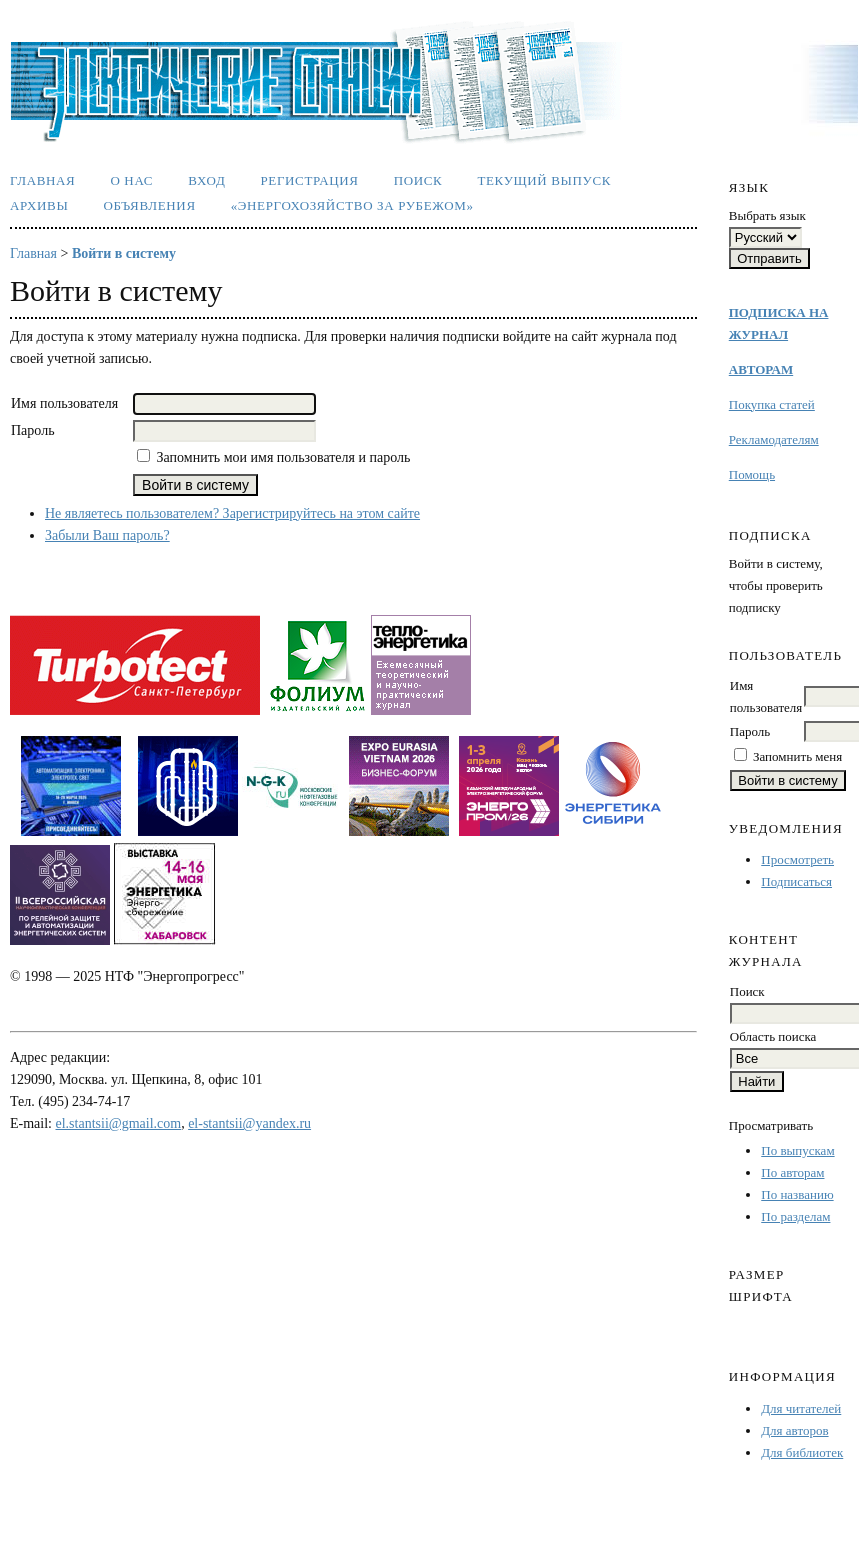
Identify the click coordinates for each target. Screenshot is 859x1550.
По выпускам (797, 1150)
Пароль (750, 731)
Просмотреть (797, 859)
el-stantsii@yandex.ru (249, 1123)
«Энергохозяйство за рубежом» (352, 205)
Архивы (39, 205)
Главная (42, 180)
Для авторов (794, 1430)
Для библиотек (802, 1452)
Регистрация (309, 180)
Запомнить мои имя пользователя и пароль (284, 457)
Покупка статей (772, 404)
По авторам (792, 1172)
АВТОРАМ (761, 369)
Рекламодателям (774, 439)
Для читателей (801, 1408)
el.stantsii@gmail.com (119, 1123)
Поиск (418, 180)
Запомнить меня (797, 756)
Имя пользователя (64, 403)
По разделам (795, 1216)
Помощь (752, 474)
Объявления (149, 205)
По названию (797, 1194)
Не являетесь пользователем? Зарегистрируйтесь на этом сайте (232, 513)
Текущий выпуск (544, 180)
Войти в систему (124, 253)
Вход (206, 180)
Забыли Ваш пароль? (107, 535)
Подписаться (796, 881)
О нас (131, 180)
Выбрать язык (767, 215)
